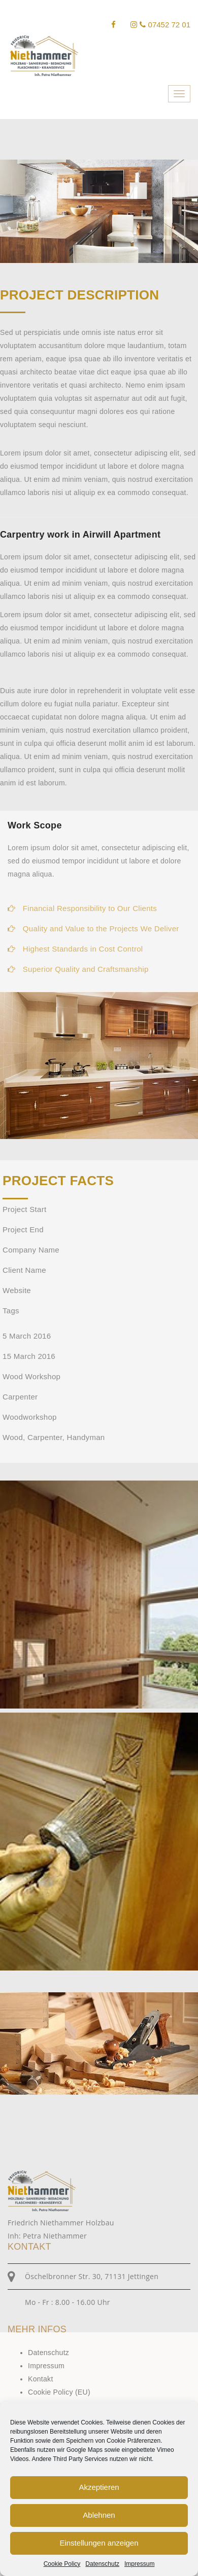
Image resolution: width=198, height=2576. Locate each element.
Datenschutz (102, 2563)
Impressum (139, 2563)
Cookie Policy (62, 2563)
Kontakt (40, 2379)
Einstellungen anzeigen (98, 2543)
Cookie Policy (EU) (59, 2392)
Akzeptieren (99, 2487)
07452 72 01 (165, 24)
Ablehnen (99, 2515)
